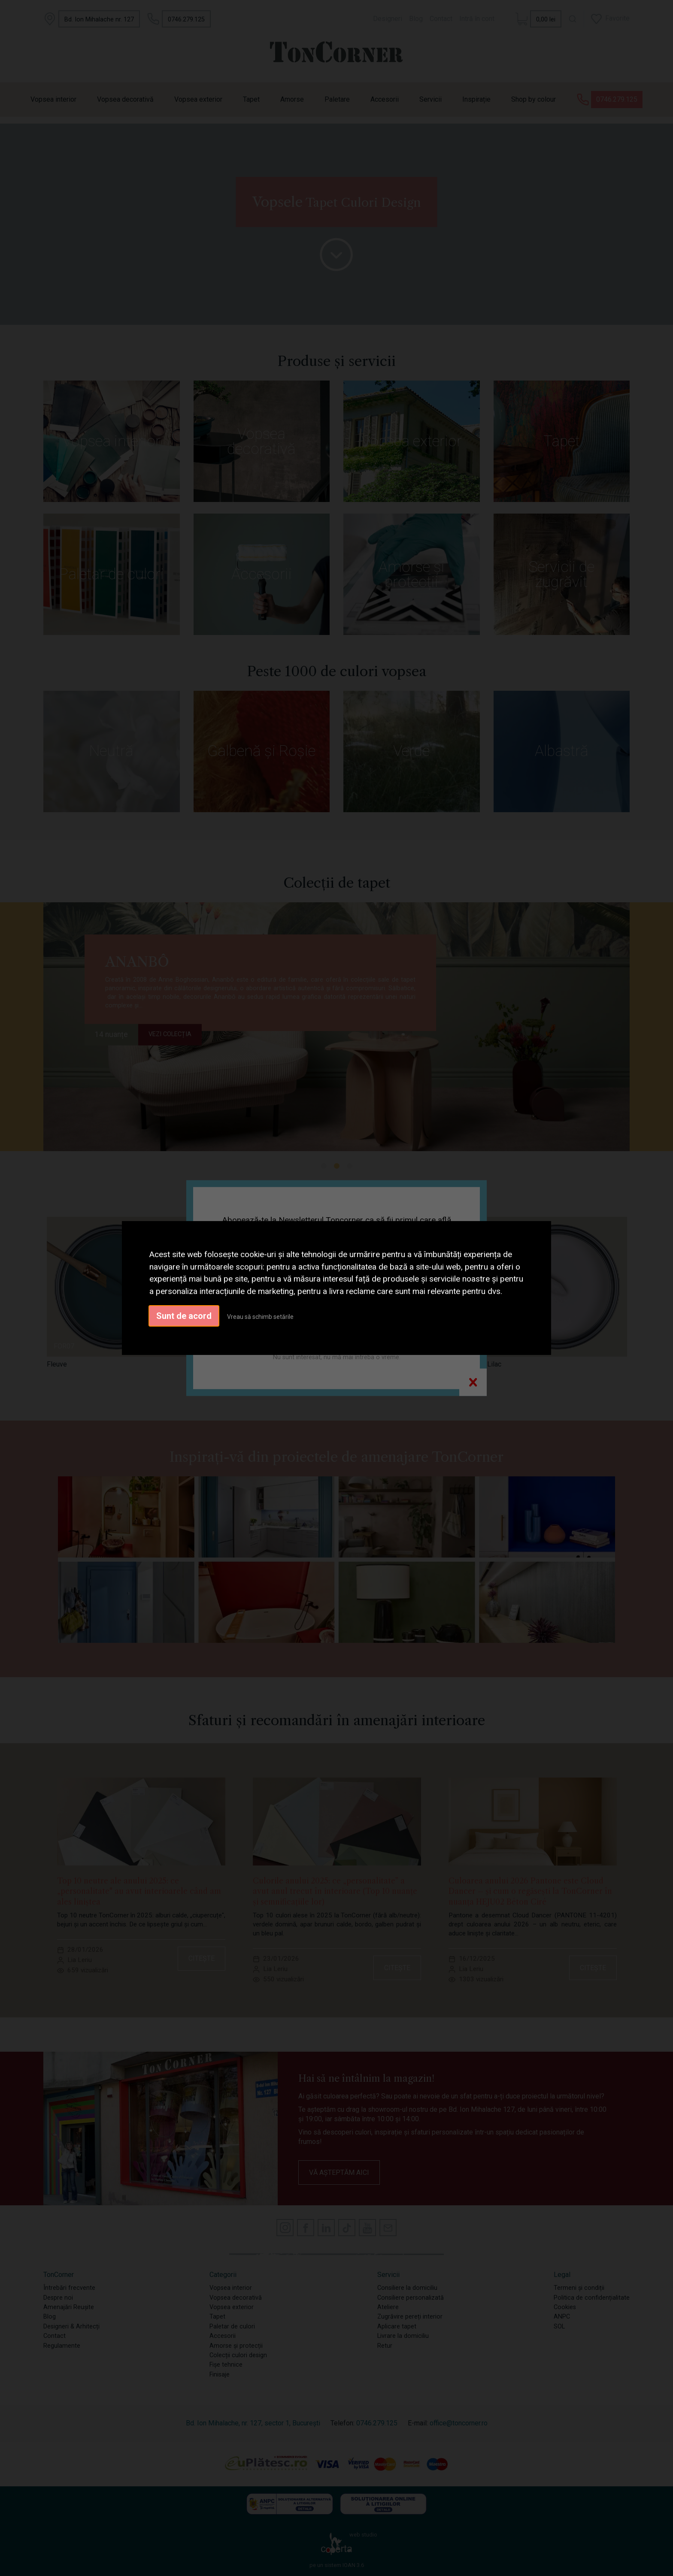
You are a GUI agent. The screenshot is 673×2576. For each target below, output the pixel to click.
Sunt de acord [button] (184, 1316)
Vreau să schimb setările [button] (260, 1316)
